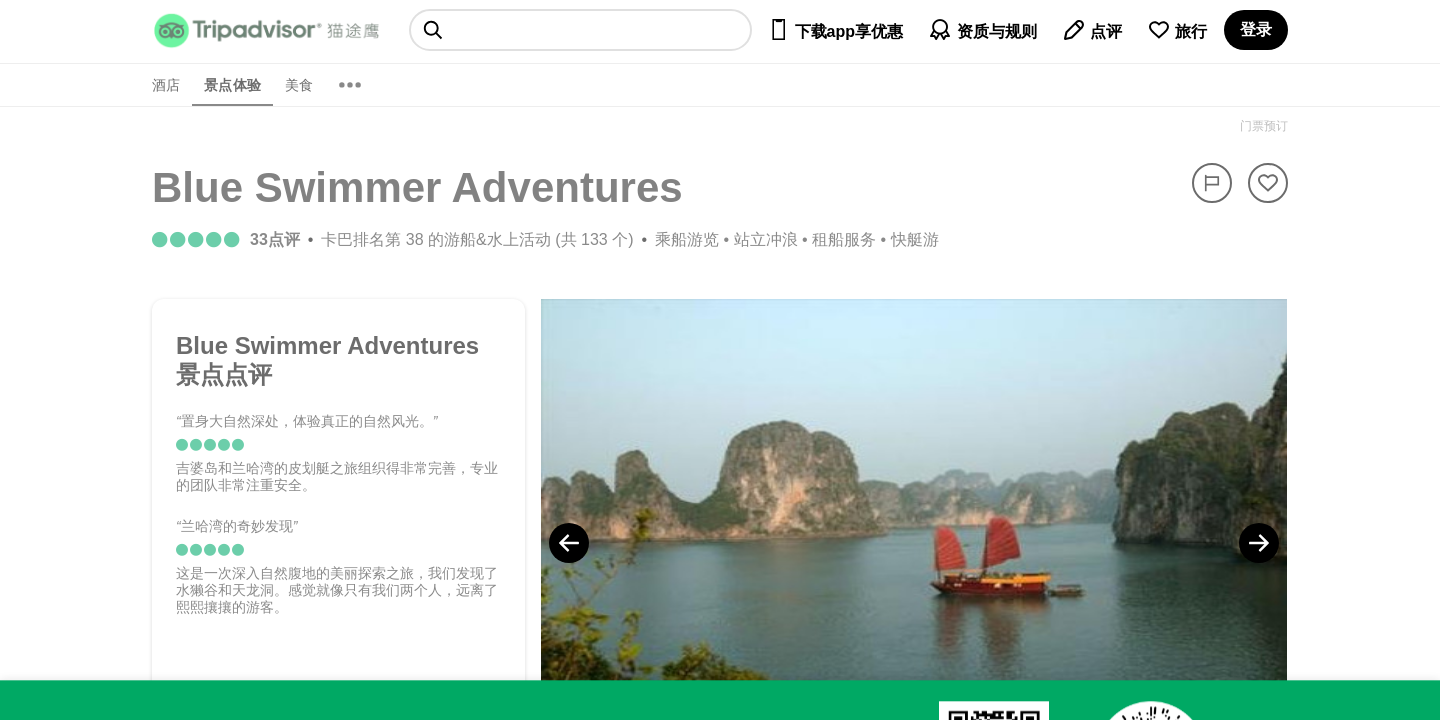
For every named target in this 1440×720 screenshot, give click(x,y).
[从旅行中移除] (1268, 183)
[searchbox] (580, 30)
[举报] (1212, 183)
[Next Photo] (1259, 543)
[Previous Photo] (569, 543)
